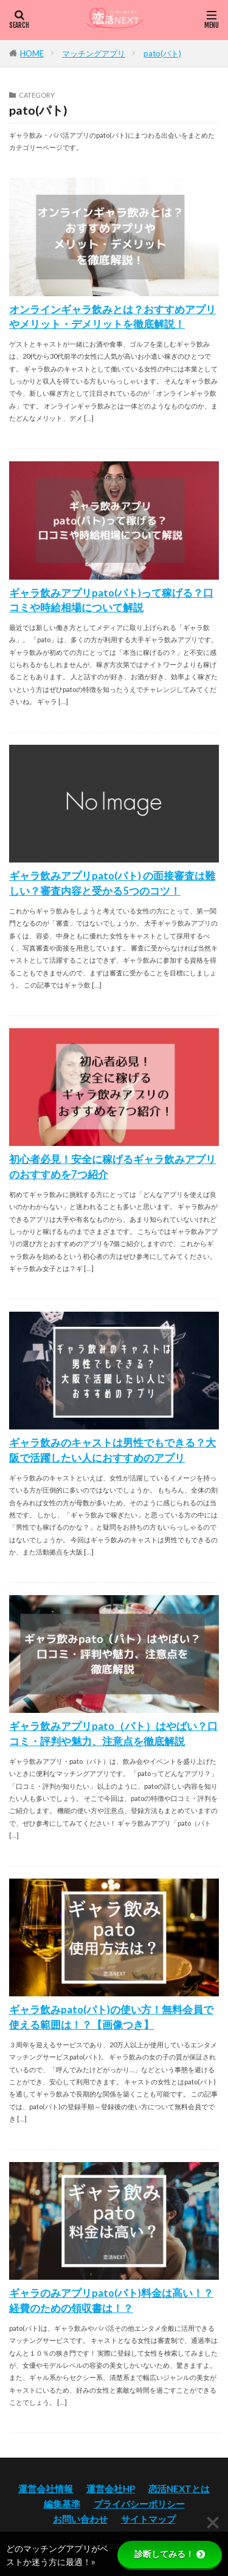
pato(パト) (162, 53)
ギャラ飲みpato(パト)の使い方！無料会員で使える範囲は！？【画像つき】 (111, 2017)
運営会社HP (110, 2488)
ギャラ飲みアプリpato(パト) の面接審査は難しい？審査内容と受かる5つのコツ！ (112, 883)
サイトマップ (148, 2518)
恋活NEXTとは (179, 2488)
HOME (32, 53)
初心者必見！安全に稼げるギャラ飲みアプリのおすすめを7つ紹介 (112, 1167)
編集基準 (62, 2503)
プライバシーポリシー (139, 2503)
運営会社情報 (45, 2488)
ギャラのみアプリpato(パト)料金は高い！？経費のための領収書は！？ (111, 2300)
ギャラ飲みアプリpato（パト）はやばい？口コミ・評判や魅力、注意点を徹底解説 (113, 1733)
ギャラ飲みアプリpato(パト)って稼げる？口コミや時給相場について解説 (111, 600)
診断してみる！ (169, 2554)
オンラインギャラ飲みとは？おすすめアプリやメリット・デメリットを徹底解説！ (112, 317)
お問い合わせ (80, 2518)
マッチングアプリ (93, 53)
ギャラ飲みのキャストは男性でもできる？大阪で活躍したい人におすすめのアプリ (112, 1450)
